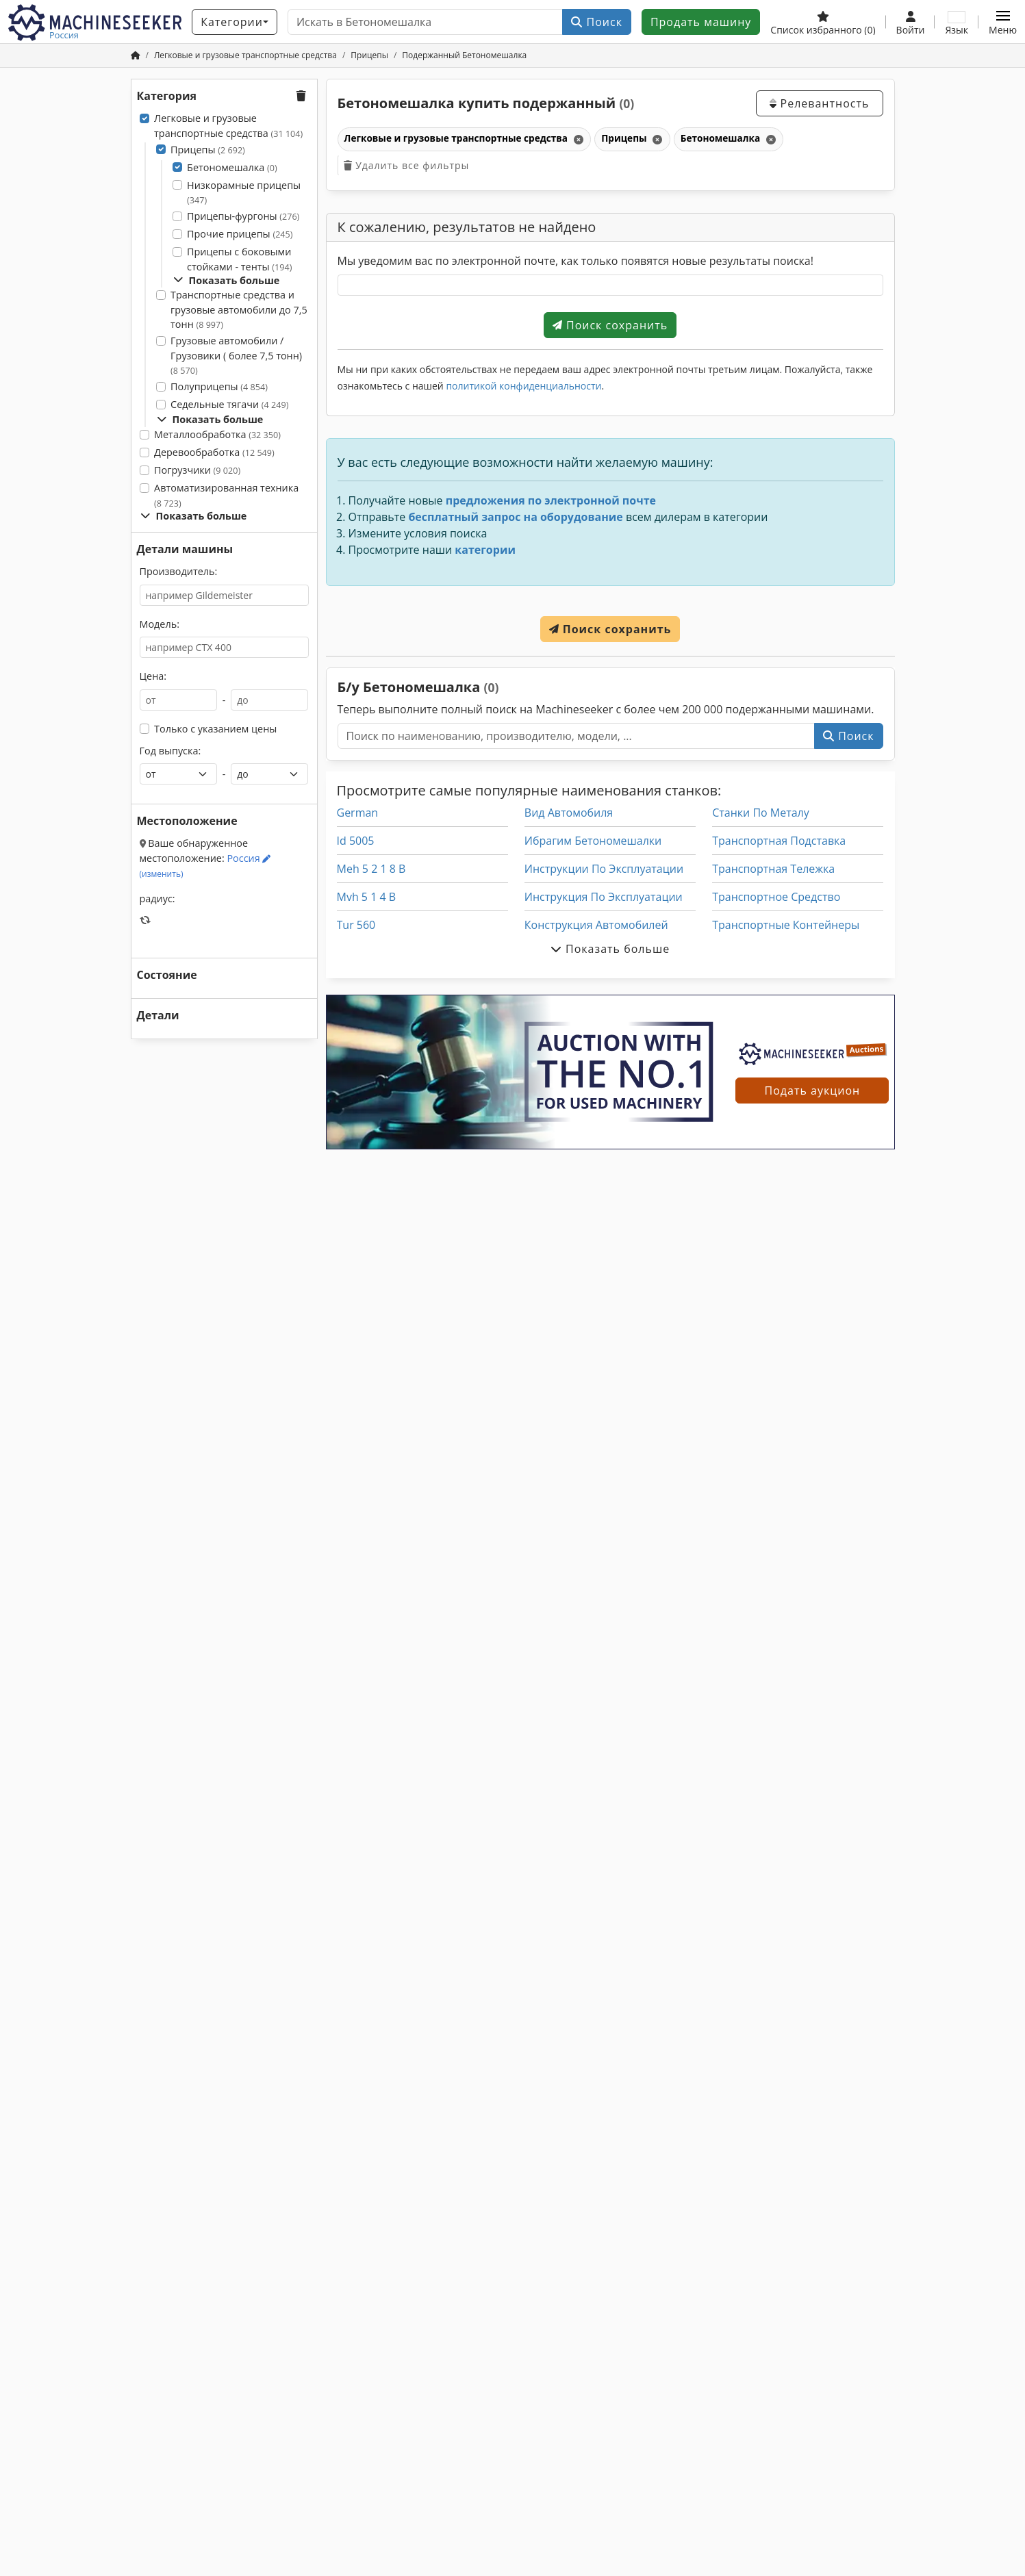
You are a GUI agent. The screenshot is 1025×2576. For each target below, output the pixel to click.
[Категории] (234, 22)
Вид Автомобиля (568, 812)
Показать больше (226, 280)
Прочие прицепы (239, 233)
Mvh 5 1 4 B (366, 896)
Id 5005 (356, 840)
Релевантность (819, 103)
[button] (1003, 22)
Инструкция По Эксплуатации (603, 896)
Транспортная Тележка (773, 868)
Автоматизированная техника (226, 495)
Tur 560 (356, 924)
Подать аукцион (813, 1090)
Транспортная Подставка (779, 840)
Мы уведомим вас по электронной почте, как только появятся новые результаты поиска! (575, 260)
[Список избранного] (822, 22)
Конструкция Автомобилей (596, 924)
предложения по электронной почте (551, 500)
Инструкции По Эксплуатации (603, 868)
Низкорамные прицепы (244, 193)
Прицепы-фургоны (243, 215)
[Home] (245, 55)
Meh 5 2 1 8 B (371, 868)
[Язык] (956, 22)
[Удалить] (577, 139)
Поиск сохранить (610, 325)
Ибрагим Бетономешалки (592, 840)
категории (485, 549)
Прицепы (207, 149)
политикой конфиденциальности (523, 385)
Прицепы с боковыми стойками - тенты (239, 259)
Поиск (596, 21)
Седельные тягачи (229, 404)
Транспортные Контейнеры (785, 924)
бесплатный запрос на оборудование (515, 516)
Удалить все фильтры (407, 165)
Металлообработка (217, 434)
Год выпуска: (170, 750)
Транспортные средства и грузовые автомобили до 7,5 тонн (238, 309)
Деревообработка (214, 452)
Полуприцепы (219, 386)
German (358, 812)
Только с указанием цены (215, 728)
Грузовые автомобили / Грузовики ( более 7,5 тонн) (236, 355)
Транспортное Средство (776, 896)
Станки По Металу (760, 812)
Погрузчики (197, 469)
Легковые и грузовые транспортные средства (228, 126)
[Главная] (135, 55)
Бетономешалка (232, 167)
